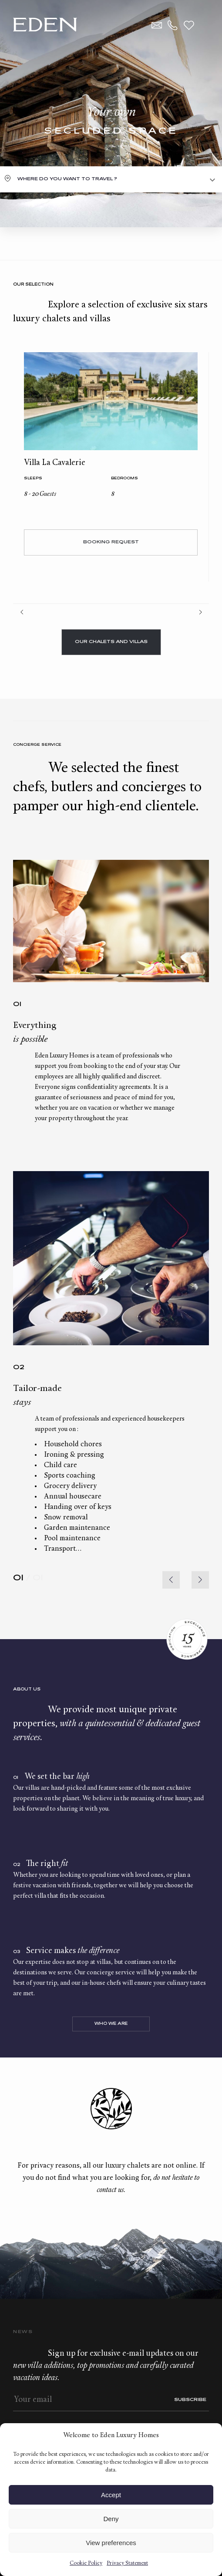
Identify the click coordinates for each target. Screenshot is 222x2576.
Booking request (111, 542)
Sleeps (33, 479)
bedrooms (124, 479)
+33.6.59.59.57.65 (173, 25)
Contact (156, 25)
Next (200, 612)
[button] (200, 1580)
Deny (110, 2518)
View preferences (111, 2542)
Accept (111, 2495)
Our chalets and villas (111, 642)
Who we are (111, 2024)
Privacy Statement (127, 2563)
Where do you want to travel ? (67, 179)
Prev (21, 612)
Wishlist (189, 25)
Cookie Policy (86, 2563)
